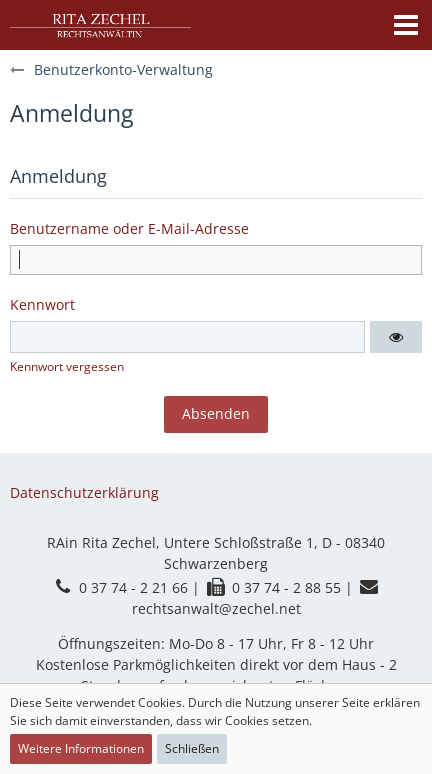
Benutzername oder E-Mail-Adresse (129, 228)
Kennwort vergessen (67, 366)
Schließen (192, 748)
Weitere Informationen (81, 748)
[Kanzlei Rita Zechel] (100, 25)
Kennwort (42, 304)
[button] (406, 25)
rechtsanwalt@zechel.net (216, 608)
